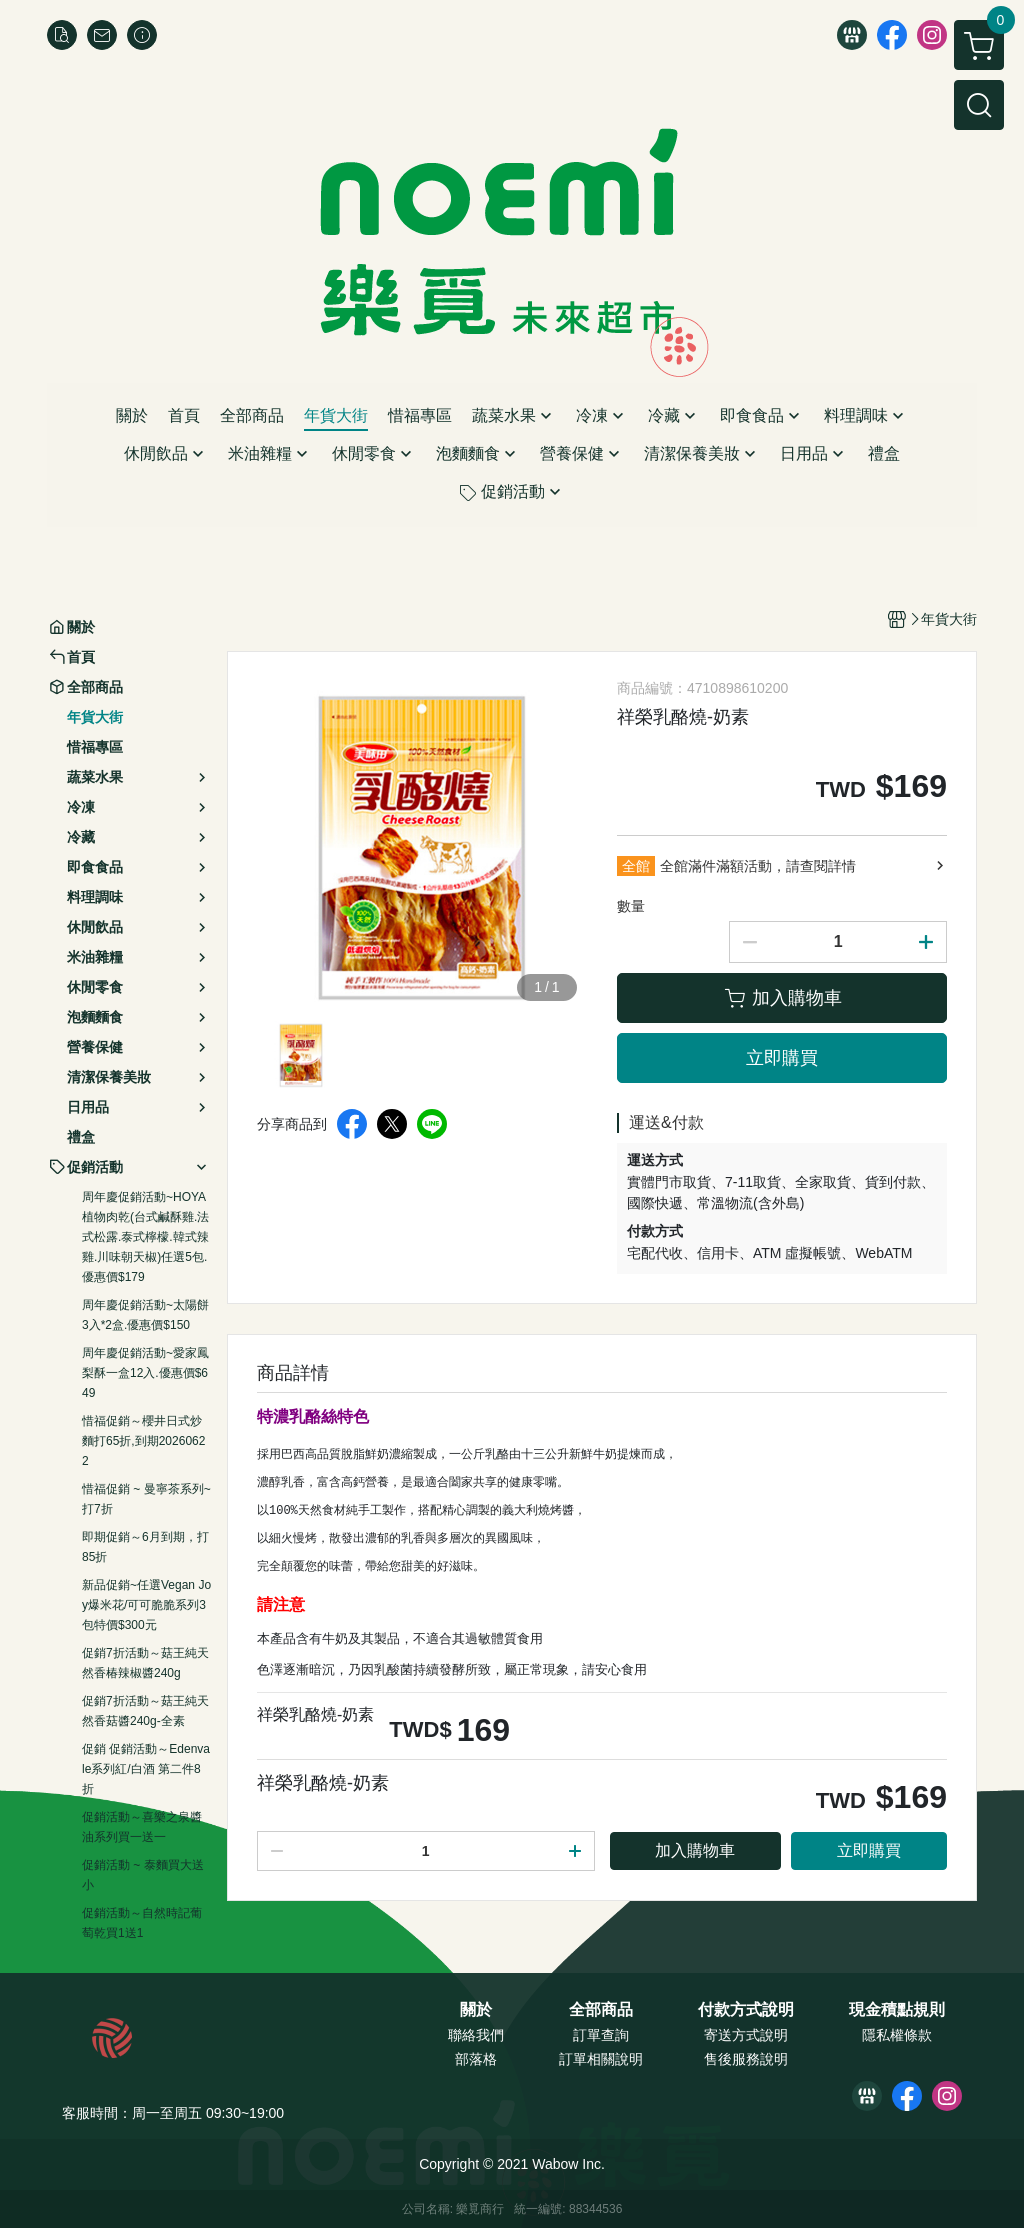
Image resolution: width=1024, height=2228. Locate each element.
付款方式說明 (746, 2010)
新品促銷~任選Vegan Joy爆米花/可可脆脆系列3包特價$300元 (146, 1605)
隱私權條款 (897, 2035)
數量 (631, 906)
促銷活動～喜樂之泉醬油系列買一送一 (142, 1827)
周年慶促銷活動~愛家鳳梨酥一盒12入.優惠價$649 (145, 1373)
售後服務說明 (746, 2059)
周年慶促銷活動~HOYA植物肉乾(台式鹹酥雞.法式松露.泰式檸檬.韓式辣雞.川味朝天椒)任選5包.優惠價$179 (145, 1237)
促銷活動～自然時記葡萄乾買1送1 (142, 1923)
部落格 (476, 2059)
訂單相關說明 (601, 2059)
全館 (636, 866)
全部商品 (601, 2010)
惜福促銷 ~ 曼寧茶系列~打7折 (146, 1499)
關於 (476, 2010)
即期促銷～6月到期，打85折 (145, 1547)
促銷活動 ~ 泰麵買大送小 (143, 1875)
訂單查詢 (601, 2035)
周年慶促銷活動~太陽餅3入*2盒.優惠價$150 (145, 1315)
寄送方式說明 (746, 2035)
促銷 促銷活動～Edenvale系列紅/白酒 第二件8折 (146, 1769)
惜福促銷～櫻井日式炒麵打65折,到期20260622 (143, 1441)
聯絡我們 (476, 2035)
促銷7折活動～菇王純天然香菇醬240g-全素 (145, 1711)
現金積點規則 (897, 2010)
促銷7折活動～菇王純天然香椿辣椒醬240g (145, 1663)
